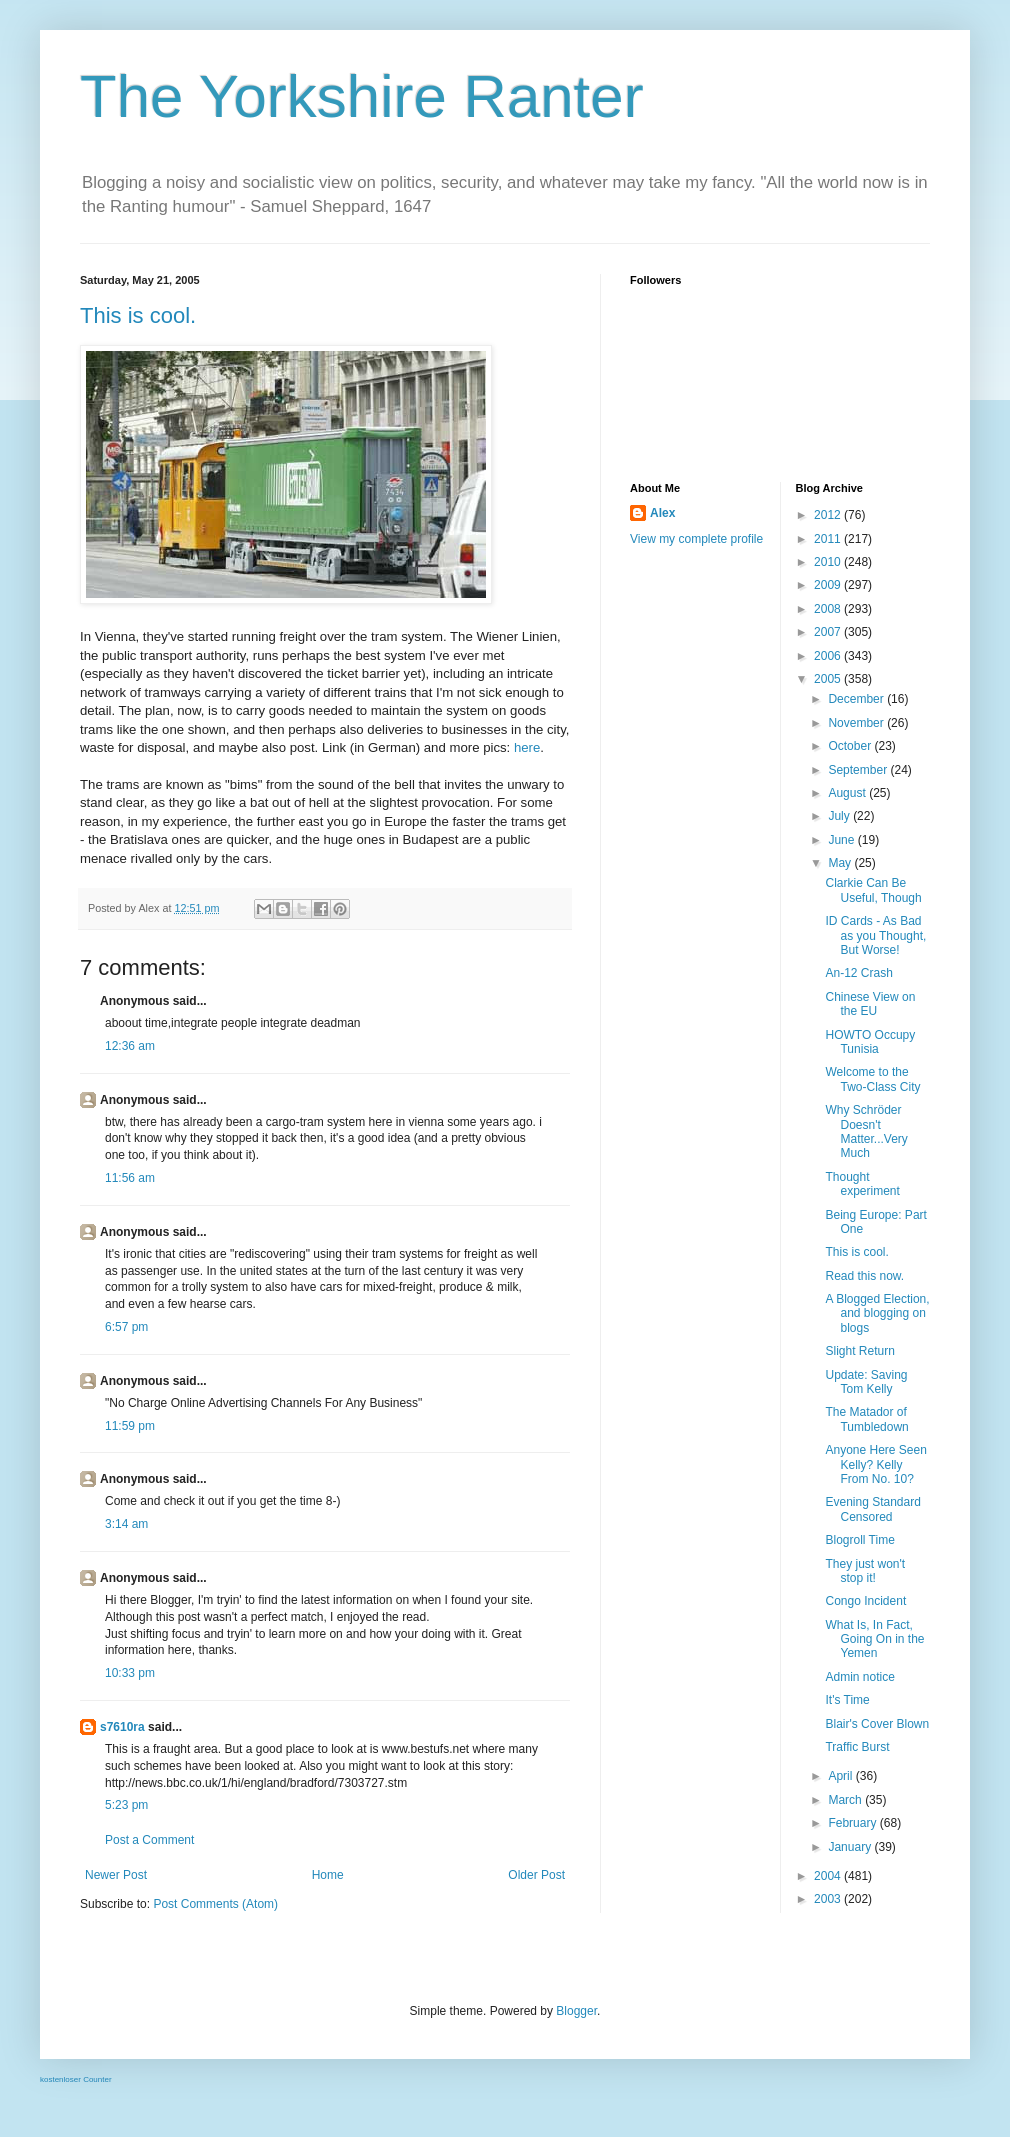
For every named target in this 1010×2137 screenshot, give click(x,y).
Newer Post (116, 1875)
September (859, 770)
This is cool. (138, 315)
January (851, 1847)
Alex (662, 513)
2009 (829, 585)
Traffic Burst (857, 1747)
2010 (829, 562)
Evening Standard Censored (872, 1509)
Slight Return (859, 1351)
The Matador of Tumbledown (866, 1419)
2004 (829, 1876)
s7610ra (122, 1727)
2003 (829, 1899)
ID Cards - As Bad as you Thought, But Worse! (875, 935)
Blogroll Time (859, 1540)
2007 (829, 632)
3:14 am (126, 1524)
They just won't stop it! (865, 1571)
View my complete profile (696, 539)
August (848, 793)
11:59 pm (130, 1426)
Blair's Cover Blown (877, 1724)
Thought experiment (862, 1184)
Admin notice (859, 1677)
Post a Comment (149, 1840)
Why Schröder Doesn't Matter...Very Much (866, 1131)
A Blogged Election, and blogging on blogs (877, 1313)
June (842, 840)
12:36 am (130, 1046)
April (841, 1776)
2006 (829, 656)
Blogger (576, 2011)
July (840, 816)
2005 (829, 679)
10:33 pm (130, 1673)
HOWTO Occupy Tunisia (870, 1042)
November (857, 723)
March (846, 1800)
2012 (829, 515)
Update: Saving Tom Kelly (866, 1382)
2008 (829, 609)
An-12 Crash (858, 973)
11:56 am (130, 1178)
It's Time (847, 1700)
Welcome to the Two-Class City (872, 1079)
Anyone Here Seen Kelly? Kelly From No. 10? (875, 1464)
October (851, 746)
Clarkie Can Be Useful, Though (873, 890)
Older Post (536, 1875)
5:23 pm (126, 1805)
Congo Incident (865, 1601)
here (527, 747)
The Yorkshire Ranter (362, 96)
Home (328, 1875)
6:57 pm (126, 1327)
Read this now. (864, 1276)
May (841, 863)
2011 (829, 539)
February (853, 1823)
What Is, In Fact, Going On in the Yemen (874, 1639)
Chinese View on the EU (870, 1004)
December (857, 699)
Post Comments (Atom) (215, 1904)
